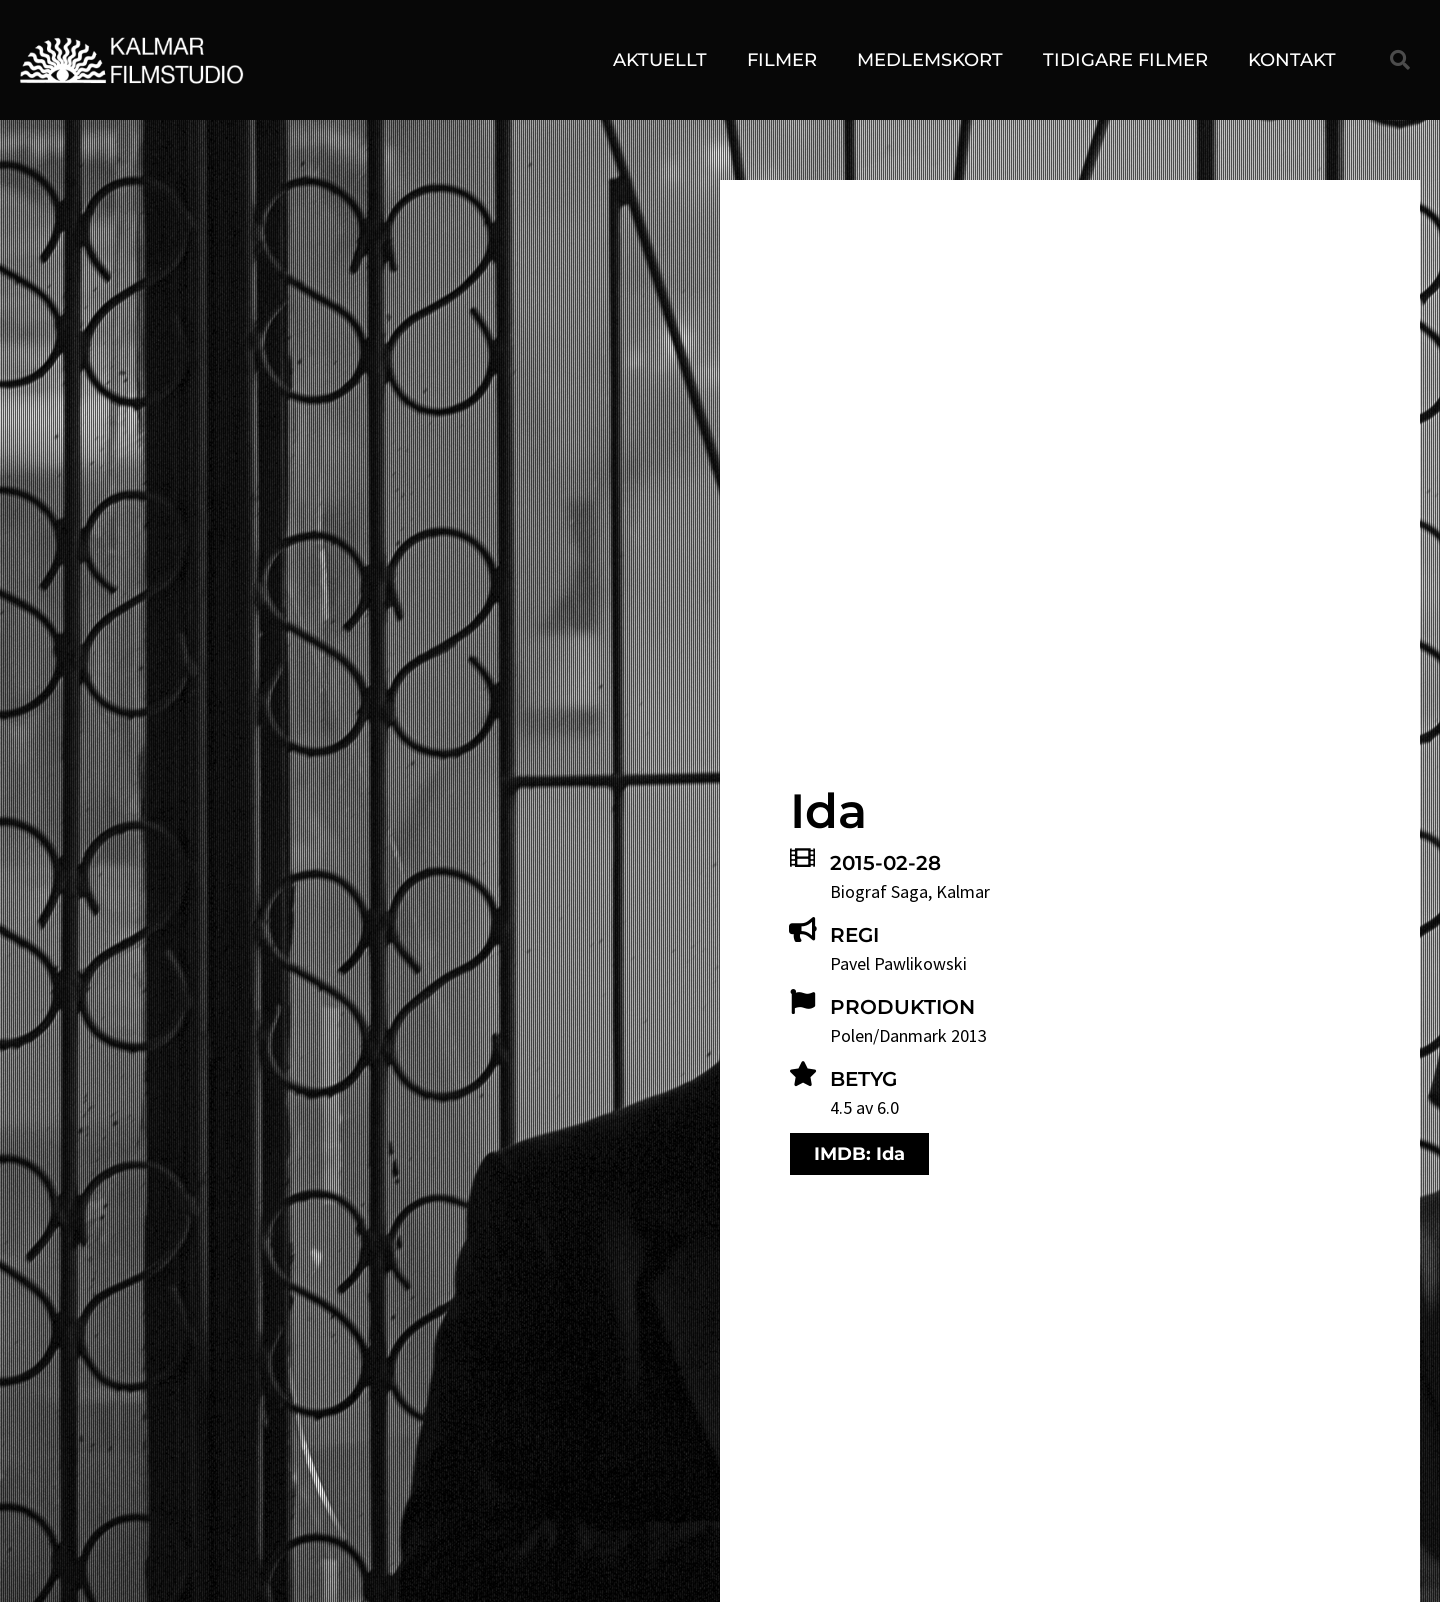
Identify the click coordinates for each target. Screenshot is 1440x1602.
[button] (1400, 60)
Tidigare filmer (1125, 60)
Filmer (782, 60)
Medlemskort (930, 60)
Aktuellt (660, 60)
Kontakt (1292, 60)
